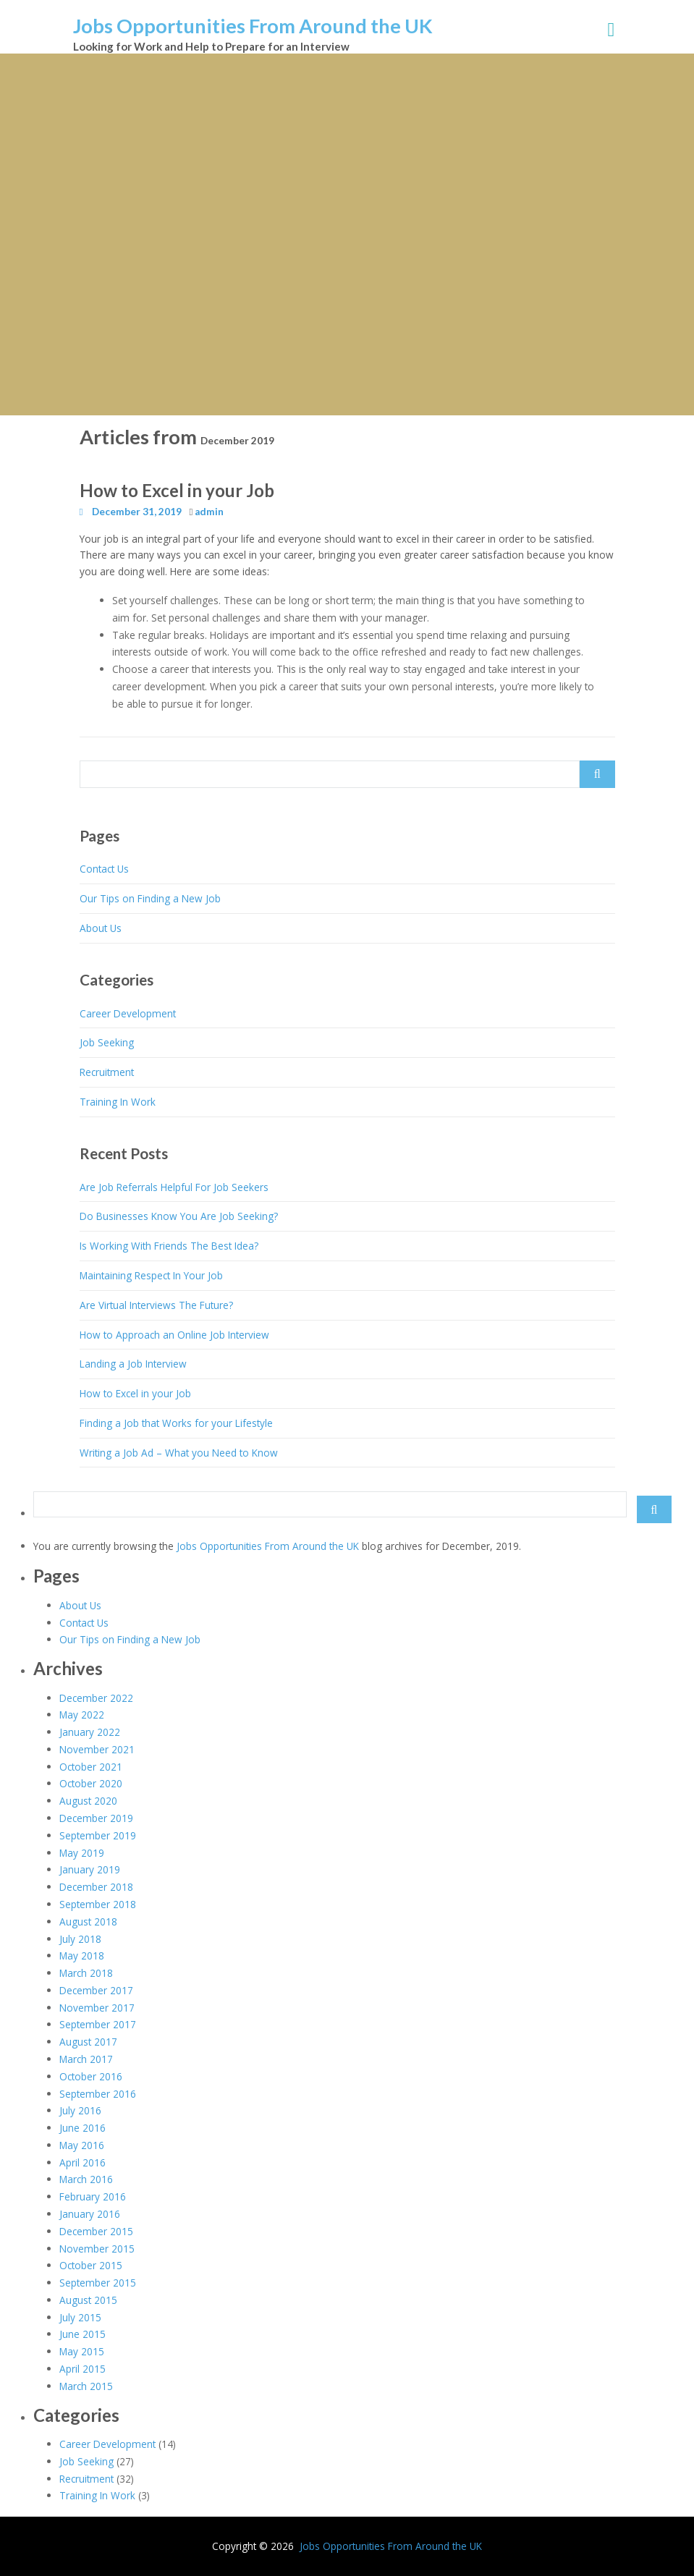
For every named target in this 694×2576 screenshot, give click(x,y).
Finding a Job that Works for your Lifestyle (176, 1423)
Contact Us (104, 869)
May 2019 (81, 1853)
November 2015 (97, 2248)
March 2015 (86, 2386)
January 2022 (89, 1732)
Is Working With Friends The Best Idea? (169, 1246)
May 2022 (81, 1714)
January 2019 (89, 1869)
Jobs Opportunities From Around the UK (253, 26)
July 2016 (80, 2110)
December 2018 (96, 1887)
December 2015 (96, 2231)
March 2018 (86, 1973)
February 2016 (92, 2196)
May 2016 (81, 2145)
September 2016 (97, 2094)
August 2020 (88, 1801)
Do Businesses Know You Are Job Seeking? (179, 1216)
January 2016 (89, 2214)
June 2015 (82, 2334)
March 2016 (86, 2179)
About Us (101, 928)
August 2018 (88, 1921)
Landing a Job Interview (133, 1363)
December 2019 (96, 1818)
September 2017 (97, 2024)
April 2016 (82, 2162)
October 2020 (90, 1783)
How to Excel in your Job (177, 490)
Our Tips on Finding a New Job (150, 898)
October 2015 (90, 2265)
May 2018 (81, 1955)
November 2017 (97, 2007)
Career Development (128, 1013)
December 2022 (96, 1698)
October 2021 (90, 1767)
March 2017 (86, 2059)
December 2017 (96, 1990)
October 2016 (90, 2076)
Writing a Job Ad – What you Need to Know (179, 1452)
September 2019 (97, 1835)
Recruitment (107, 1072)
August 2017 (88, 2041)
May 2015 (81, 2351)
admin (209, 511)
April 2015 (82, 2369)
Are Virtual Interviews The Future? (156, 1305)
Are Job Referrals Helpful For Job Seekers (174, 1187)
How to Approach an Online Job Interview (174, 1335)
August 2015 (88, 2300)
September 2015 (97, 2282)
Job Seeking (107, 1042)
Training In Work (118, 1102)
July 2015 (80, 2317)
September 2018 (97, 1904)
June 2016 (82, 2128)
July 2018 (80, 1939)
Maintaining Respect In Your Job (151, 1275)
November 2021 (97, 1749)
